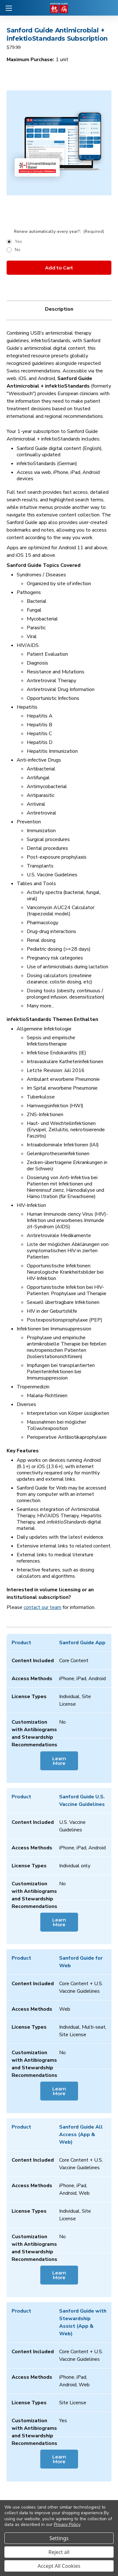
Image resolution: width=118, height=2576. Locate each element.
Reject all (59, 2552)
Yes (18, 242)
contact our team (42, 1607)
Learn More (59, 1760)
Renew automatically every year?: (59, 231)
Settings (59, 2538)
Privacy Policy (67, 2524)
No (17, 250)
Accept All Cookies (59, 2565)
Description (59, 309)
